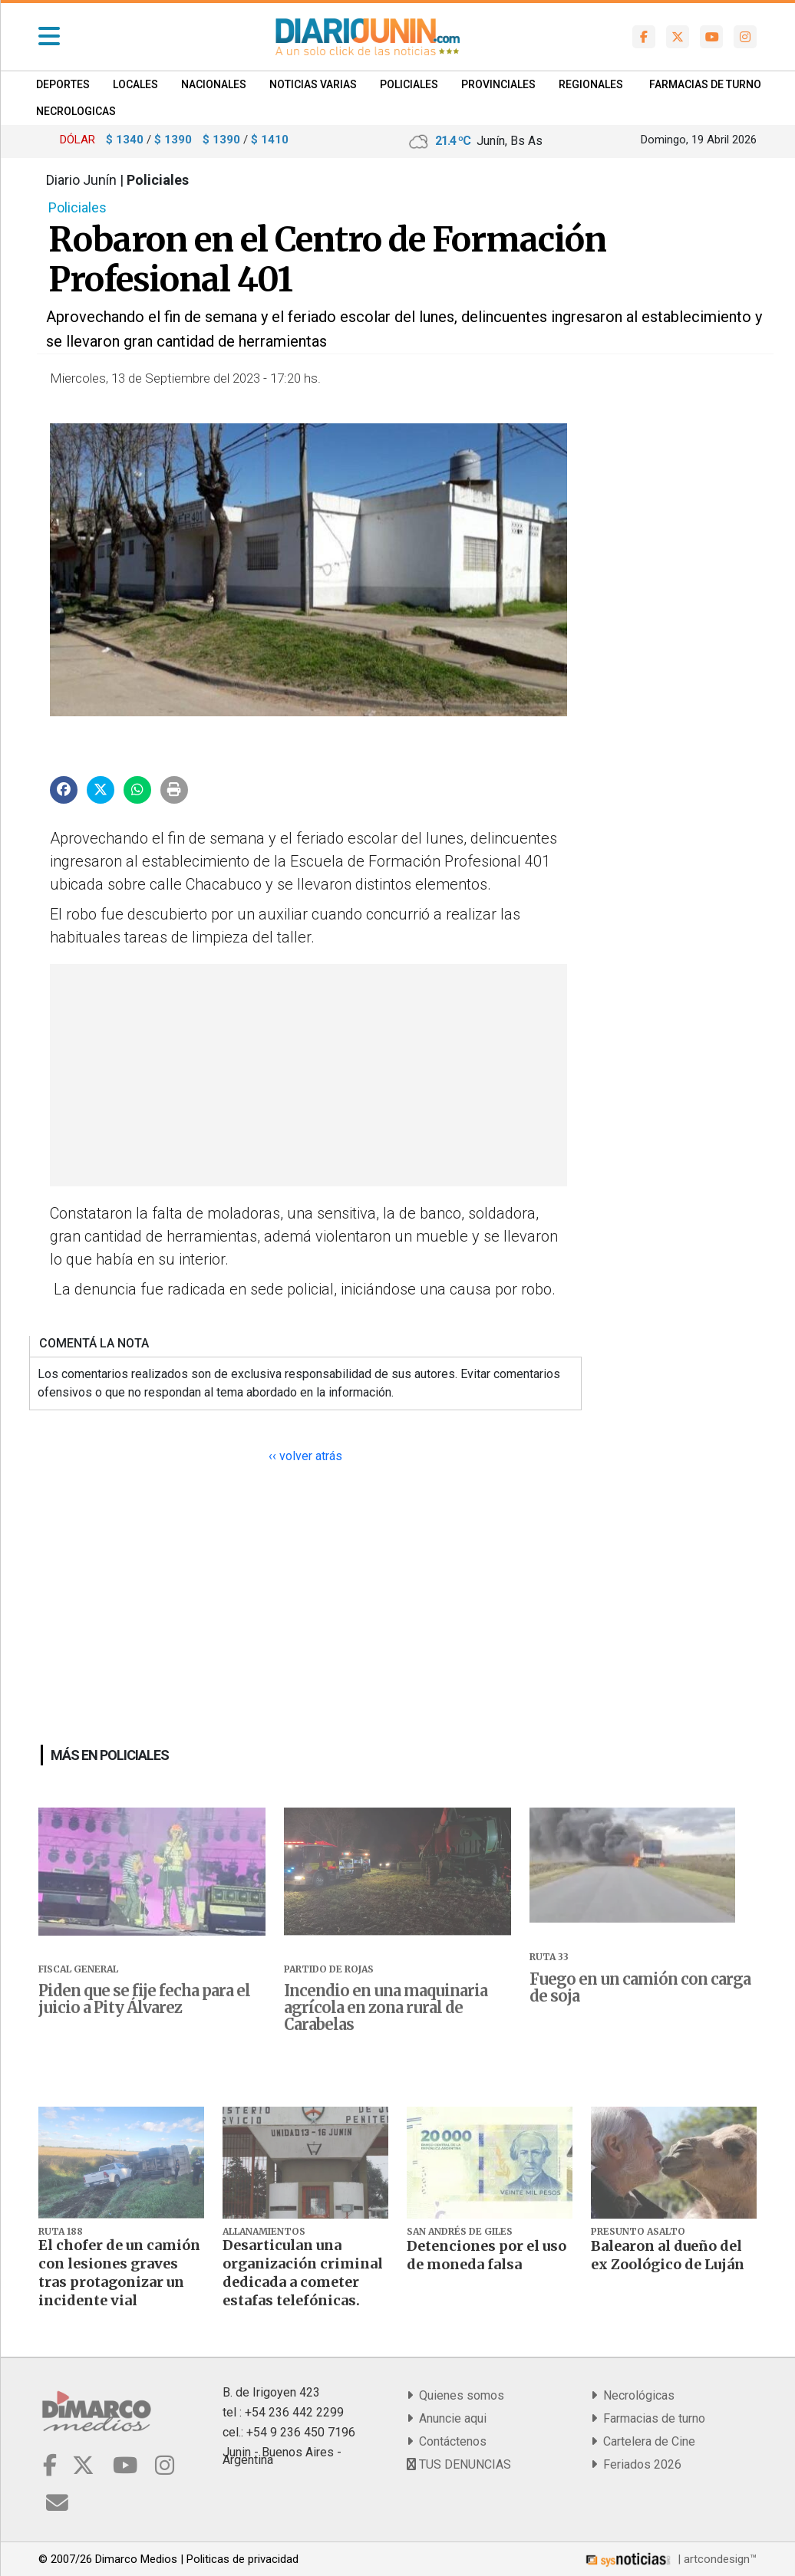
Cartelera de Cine (643, 2441)
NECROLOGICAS (76, 111)
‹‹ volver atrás (305, 1456)
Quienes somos (455, 2395)
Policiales (409, 84)
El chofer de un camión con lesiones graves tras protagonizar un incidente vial (119, 2272)
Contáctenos (447, 2441)
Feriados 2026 (636, 2464)
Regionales (591, 84)
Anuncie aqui (447, 2418)
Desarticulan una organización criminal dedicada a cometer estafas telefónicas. (303, 2272)
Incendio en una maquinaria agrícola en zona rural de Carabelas (385, 2007)
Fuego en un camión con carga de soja (639, 1988)
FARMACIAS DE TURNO (705, 84)
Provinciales (498, 84)
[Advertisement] (306, 1075)
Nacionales (213, 84)
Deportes (63, 84)
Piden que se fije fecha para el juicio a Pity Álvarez (144, 1999)
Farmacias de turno (648, 2418)
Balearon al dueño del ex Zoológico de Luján (667, 2255)
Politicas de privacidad (242, 2559)
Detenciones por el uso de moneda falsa (486, 2255)
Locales (135, 84)
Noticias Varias (313, 84)
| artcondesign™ (669, 2559)
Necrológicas (633, 2395)
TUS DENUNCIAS (459, 2464)
